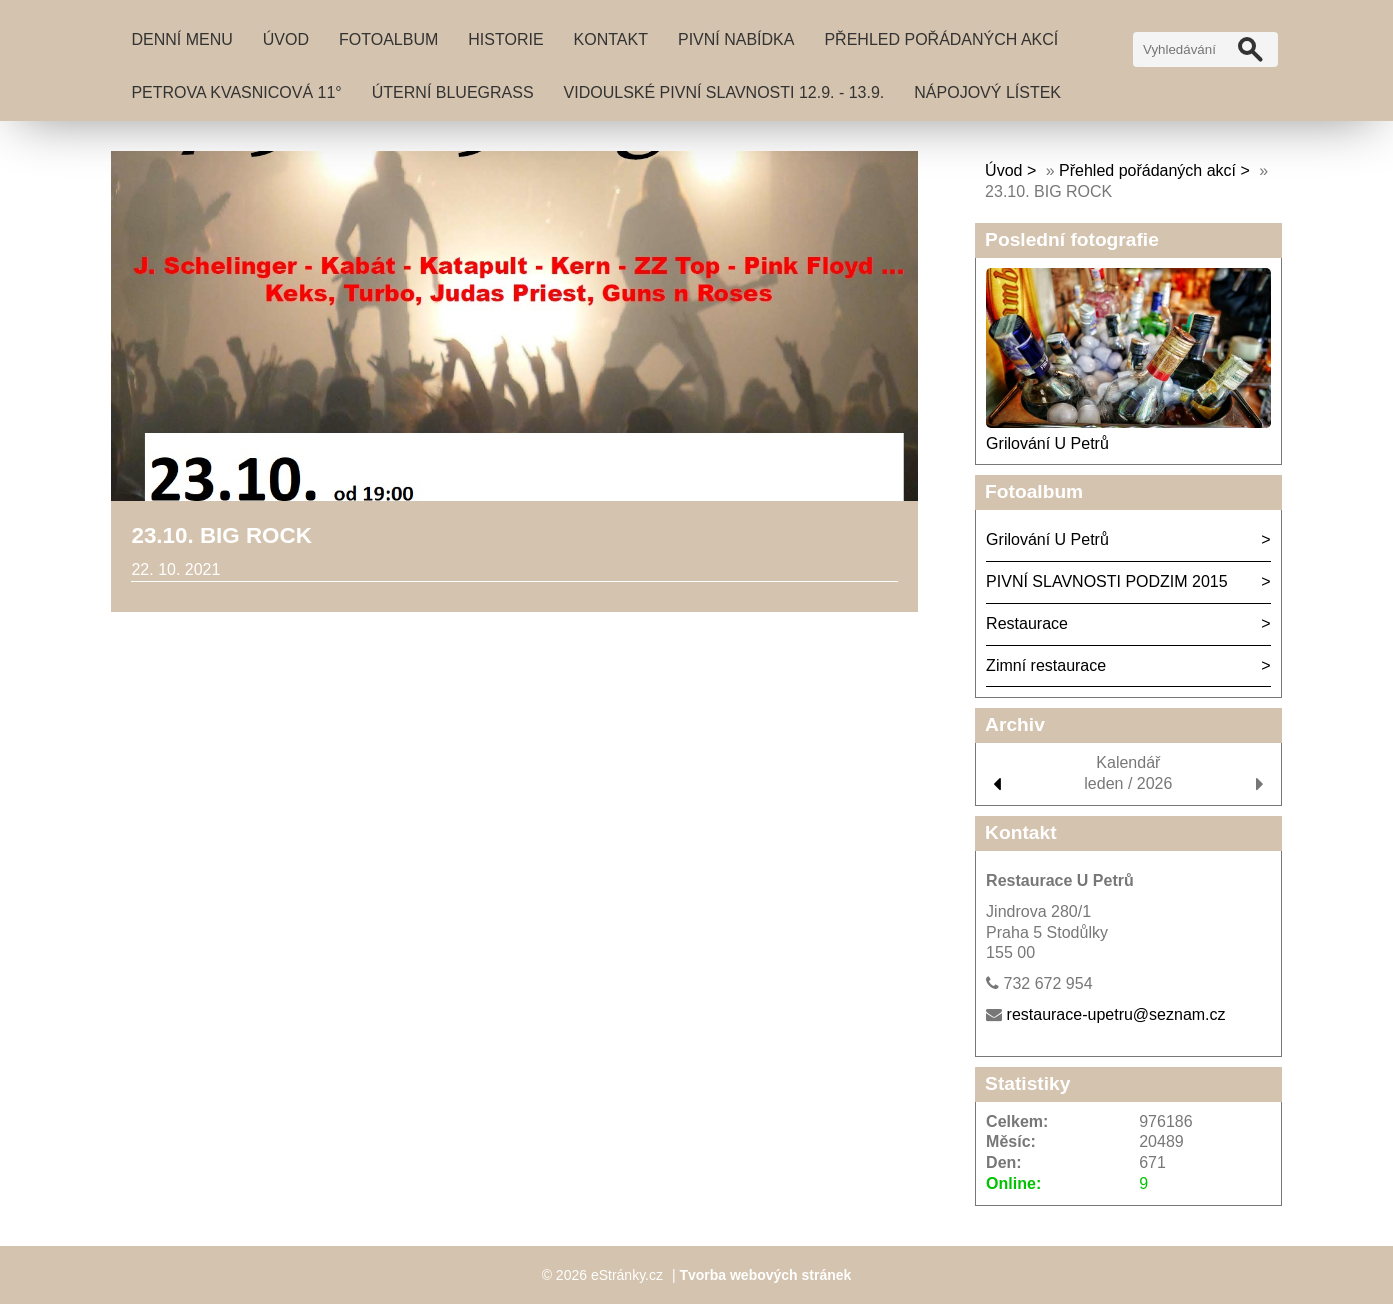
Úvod (286, 39)
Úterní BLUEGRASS (453, 92)
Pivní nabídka (736, 39)
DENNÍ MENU (181, 39)
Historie (505, 39)
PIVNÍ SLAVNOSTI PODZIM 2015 (1107, 581)
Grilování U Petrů (1047, 443)
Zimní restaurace (1046, 665)
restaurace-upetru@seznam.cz (1116, 1014)
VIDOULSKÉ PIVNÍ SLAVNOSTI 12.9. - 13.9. (724, 92)
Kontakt (611, 39)
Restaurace (1027, 623)
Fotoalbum (388, 39)
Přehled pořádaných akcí (941, 39)
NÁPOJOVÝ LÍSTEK (987, 92)
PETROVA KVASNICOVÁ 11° (236, 92)
